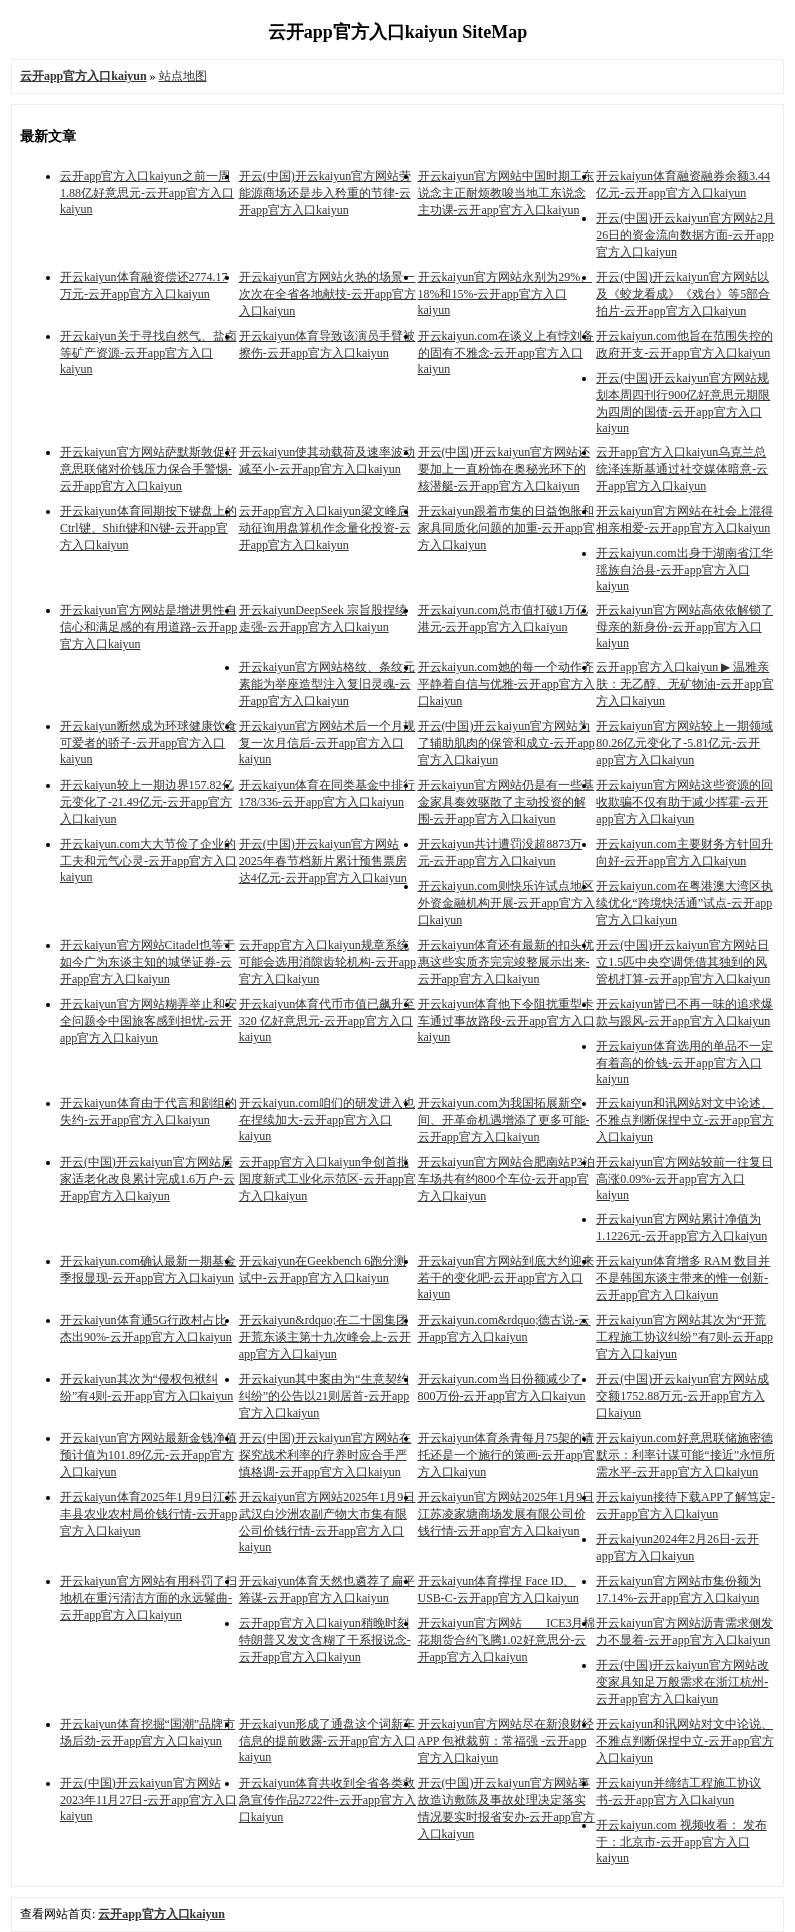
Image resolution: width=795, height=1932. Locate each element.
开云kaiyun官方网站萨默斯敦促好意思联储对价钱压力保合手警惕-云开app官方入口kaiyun (148, 469)
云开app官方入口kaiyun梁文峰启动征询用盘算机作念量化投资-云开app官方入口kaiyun (325, 528)
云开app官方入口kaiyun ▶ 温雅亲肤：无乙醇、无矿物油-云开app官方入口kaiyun (684, 684)
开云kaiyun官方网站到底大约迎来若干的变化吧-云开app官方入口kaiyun (506, 1277)
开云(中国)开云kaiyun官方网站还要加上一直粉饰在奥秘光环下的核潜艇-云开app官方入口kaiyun (504, 469)
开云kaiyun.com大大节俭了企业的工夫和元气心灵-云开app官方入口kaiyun (148, 860)
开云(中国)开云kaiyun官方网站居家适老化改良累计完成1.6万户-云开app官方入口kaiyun (147, 1179)
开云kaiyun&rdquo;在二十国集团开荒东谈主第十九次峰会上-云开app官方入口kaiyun (325, 1337)
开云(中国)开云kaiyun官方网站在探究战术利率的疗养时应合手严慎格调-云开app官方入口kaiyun (325, 1455)
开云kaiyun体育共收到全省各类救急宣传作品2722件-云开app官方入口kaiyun (327, 1800)
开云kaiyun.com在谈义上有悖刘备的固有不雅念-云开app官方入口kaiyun (506, 352)
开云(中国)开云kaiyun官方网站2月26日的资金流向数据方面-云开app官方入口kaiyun (685, 235)
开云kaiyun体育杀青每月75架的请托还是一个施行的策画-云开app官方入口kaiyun (506, 1455)
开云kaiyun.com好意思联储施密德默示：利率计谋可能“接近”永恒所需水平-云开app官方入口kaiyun (685, 1455)
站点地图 (183, 76)
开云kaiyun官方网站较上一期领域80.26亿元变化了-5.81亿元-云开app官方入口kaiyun (684, 743)
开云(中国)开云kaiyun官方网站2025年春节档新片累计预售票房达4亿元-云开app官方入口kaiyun (323, 861)
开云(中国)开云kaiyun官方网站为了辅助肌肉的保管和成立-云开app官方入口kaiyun (506, 743)
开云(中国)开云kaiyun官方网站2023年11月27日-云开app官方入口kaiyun (148, 1799)
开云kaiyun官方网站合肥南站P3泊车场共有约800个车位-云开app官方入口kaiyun (506, 1179)
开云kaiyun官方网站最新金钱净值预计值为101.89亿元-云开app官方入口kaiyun (148, 1455)
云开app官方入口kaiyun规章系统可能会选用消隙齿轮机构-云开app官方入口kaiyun (327, 962)
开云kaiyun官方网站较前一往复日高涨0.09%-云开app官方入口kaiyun (684, 1178)
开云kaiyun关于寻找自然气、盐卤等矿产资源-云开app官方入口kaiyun (148, 352)
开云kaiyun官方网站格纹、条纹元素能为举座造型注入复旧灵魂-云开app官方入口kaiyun (327, 684)
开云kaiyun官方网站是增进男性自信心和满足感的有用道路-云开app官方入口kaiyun (148, 627)
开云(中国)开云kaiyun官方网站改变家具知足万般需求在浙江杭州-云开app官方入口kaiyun (682, 1682)
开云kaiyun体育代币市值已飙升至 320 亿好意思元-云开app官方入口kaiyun (327, 1020)
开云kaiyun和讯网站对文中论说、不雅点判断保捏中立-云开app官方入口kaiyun (684, 1741)
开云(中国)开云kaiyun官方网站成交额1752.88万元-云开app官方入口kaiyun (682, 1396)
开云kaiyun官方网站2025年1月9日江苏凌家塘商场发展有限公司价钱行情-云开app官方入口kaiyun (506, 1514)
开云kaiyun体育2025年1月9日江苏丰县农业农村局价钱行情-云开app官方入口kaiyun (148, 1514)
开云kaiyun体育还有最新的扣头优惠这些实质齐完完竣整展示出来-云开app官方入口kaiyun (506, 962)
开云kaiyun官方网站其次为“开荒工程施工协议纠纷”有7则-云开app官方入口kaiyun (684, 1337)
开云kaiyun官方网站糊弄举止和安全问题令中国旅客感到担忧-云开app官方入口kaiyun (148, 1021)
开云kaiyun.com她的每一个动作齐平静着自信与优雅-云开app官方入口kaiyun (506, 684)
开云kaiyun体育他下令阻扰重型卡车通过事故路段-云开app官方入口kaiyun (506, 1020)
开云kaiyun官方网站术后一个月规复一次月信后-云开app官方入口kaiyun (327, 742)
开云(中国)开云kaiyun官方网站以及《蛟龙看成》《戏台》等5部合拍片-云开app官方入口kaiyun (683, 294)
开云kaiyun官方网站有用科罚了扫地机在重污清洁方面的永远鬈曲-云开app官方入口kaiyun (148, 1598)
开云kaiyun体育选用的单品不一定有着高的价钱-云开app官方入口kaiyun (684, 1062)
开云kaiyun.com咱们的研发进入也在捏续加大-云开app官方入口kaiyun (327, 1119)
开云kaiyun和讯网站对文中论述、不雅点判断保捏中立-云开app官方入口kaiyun (684, 1120)
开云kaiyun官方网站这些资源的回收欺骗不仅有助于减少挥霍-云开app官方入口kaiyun (684, 802)
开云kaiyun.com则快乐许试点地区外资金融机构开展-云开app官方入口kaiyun (506, 903)
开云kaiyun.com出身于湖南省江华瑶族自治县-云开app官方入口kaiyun (684, 569)
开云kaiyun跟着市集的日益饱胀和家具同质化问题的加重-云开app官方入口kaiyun (506, 528)
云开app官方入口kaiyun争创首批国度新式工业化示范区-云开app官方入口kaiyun (327, 1179)
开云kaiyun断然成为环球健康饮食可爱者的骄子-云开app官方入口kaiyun (148, 742)
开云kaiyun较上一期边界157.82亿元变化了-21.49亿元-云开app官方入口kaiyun (147, 802)
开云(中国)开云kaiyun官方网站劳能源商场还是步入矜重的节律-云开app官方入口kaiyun (325, 193)
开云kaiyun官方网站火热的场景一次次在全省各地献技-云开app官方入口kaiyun (327, 294)
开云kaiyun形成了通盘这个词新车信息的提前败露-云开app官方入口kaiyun (327, 1740)
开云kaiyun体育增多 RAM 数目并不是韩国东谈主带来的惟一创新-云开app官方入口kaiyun (683, 1278)
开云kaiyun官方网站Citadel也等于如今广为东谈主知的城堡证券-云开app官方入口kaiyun (147, 962)
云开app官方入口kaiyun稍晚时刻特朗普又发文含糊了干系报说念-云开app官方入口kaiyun (325, 1640)
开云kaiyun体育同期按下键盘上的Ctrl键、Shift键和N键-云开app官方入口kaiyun (148, 528)
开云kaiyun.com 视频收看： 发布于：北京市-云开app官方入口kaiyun (681, 1841)
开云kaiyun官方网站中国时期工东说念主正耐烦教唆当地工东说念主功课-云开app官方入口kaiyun (506, 193)
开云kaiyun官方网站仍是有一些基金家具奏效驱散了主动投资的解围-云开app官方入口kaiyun (506, 802)
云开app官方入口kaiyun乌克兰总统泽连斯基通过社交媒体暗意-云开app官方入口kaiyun (682, 469)
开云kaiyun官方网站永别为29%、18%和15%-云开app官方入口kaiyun (505, 293)
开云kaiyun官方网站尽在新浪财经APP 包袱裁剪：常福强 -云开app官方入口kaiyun (506, 1741)
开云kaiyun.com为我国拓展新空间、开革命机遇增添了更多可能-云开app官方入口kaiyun (504, 1120)
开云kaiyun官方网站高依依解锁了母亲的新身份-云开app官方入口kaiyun (684, 626)
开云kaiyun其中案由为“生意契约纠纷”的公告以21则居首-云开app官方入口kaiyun (324, 1396)
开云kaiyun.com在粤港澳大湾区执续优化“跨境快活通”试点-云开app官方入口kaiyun (684, 903)
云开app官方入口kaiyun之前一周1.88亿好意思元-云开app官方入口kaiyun (147, 192)
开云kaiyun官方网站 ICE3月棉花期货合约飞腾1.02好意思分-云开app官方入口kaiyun (507, 1640)
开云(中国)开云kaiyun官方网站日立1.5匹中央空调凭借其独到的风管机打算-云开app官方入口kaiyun (683, 962)
